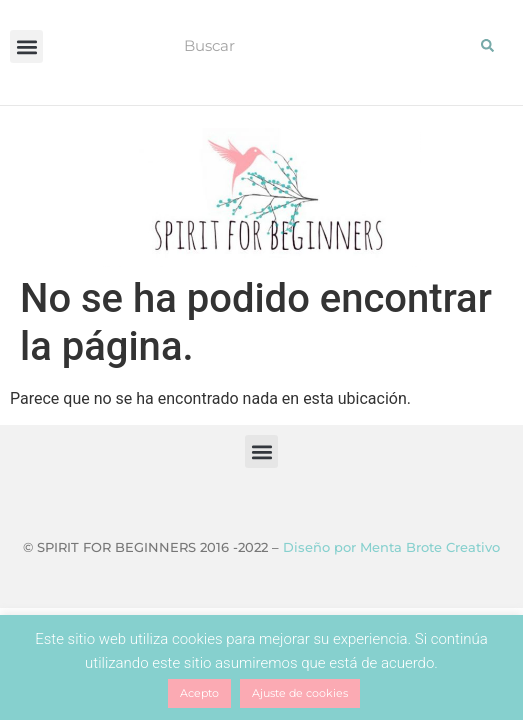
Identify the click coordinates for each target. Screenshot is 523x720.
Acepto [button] (199, 693)
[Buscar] (488, 45)
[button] (26, 46)
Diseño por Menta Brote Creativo (391, 547)
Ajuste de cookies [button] (300, 693)
